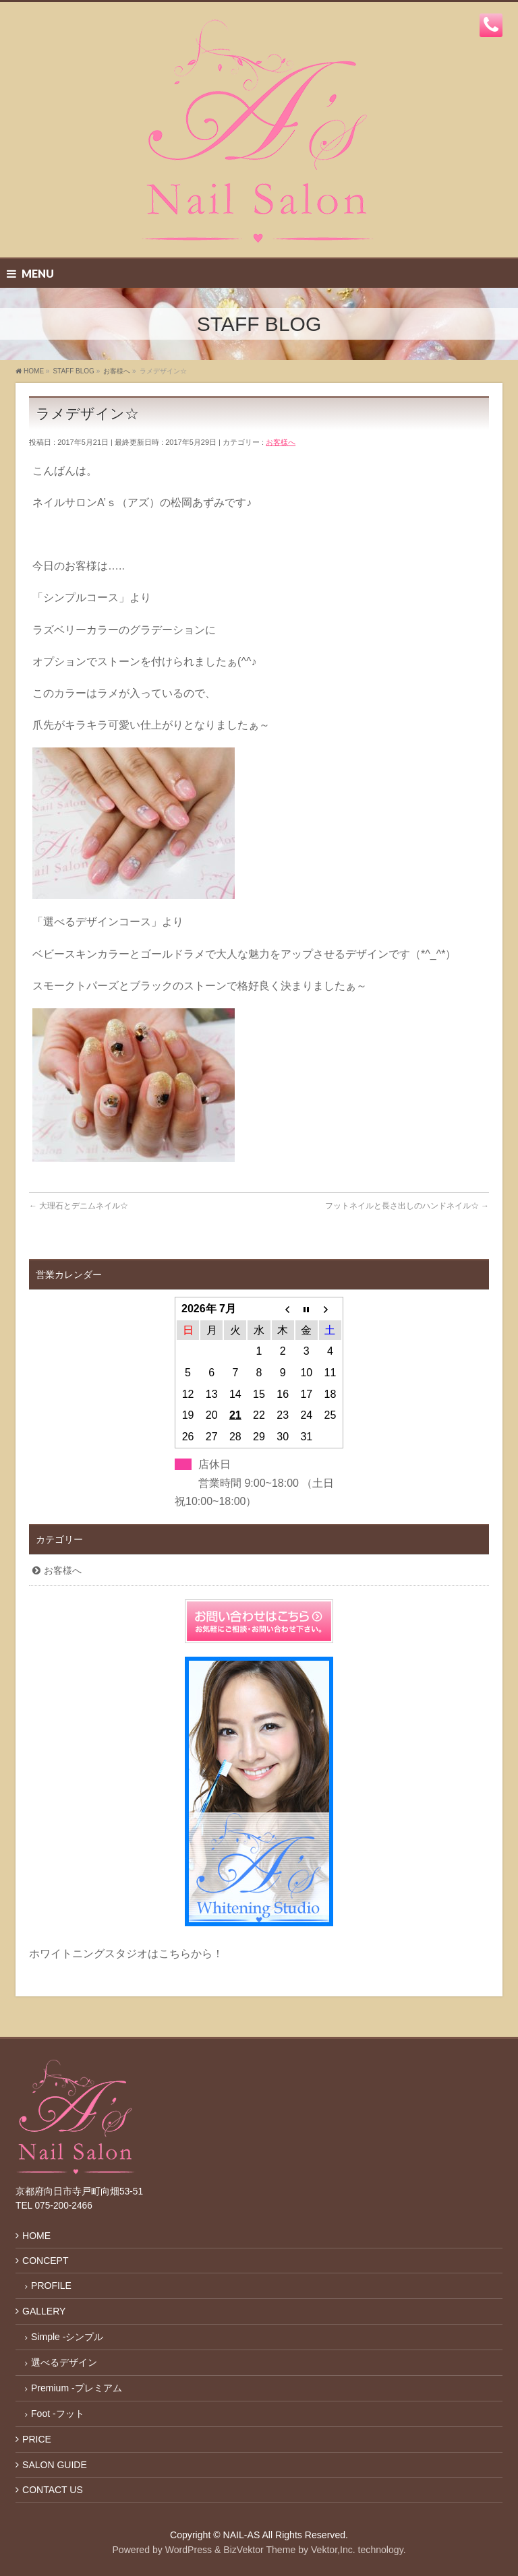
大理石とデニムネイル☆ (78, 1205)
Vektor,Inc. (333, 2549)
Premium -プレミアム (76, 2388)
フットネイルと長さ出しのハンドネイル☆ (407, 1205)
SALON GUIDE (54, 2464)
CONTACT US (52, 2489)
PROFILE (51, 2285)
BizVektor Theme (259, 2549)
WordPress (188, 2549)
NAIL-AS (241, 2534)
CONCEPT (45, 2260)
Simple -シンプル (67, 2336)
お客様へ (280, 442)
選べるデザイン (64, 2362)
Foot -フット (57, 2413)
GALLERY (43, 2311)
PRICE (36, 2439)
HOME (36, 2235)
